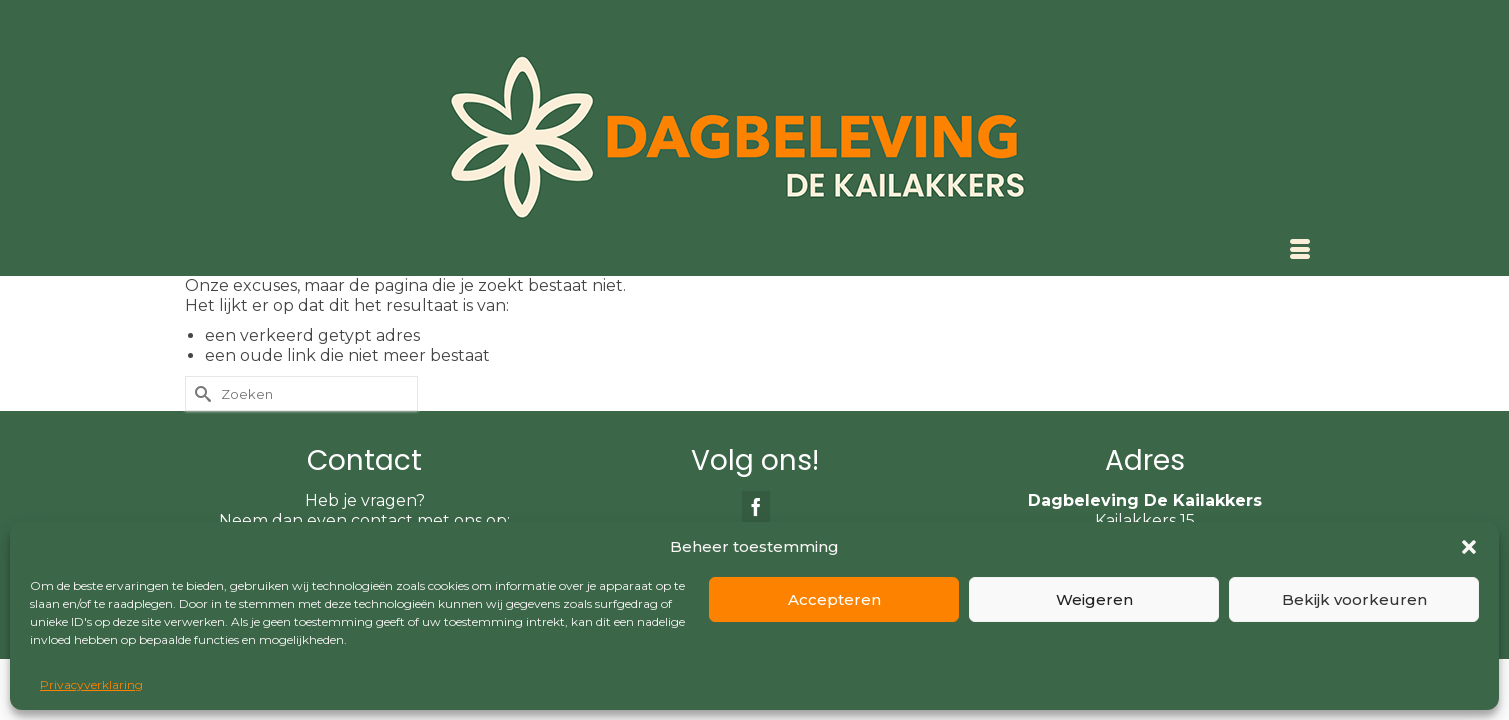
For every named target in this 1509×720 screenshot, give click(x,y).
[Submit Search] (200, 452)
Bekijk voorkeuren (1354, 599)
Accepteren (834, 599)
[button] (1469, 547)
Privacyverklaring (91, 684)
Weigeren (1094, 599)
